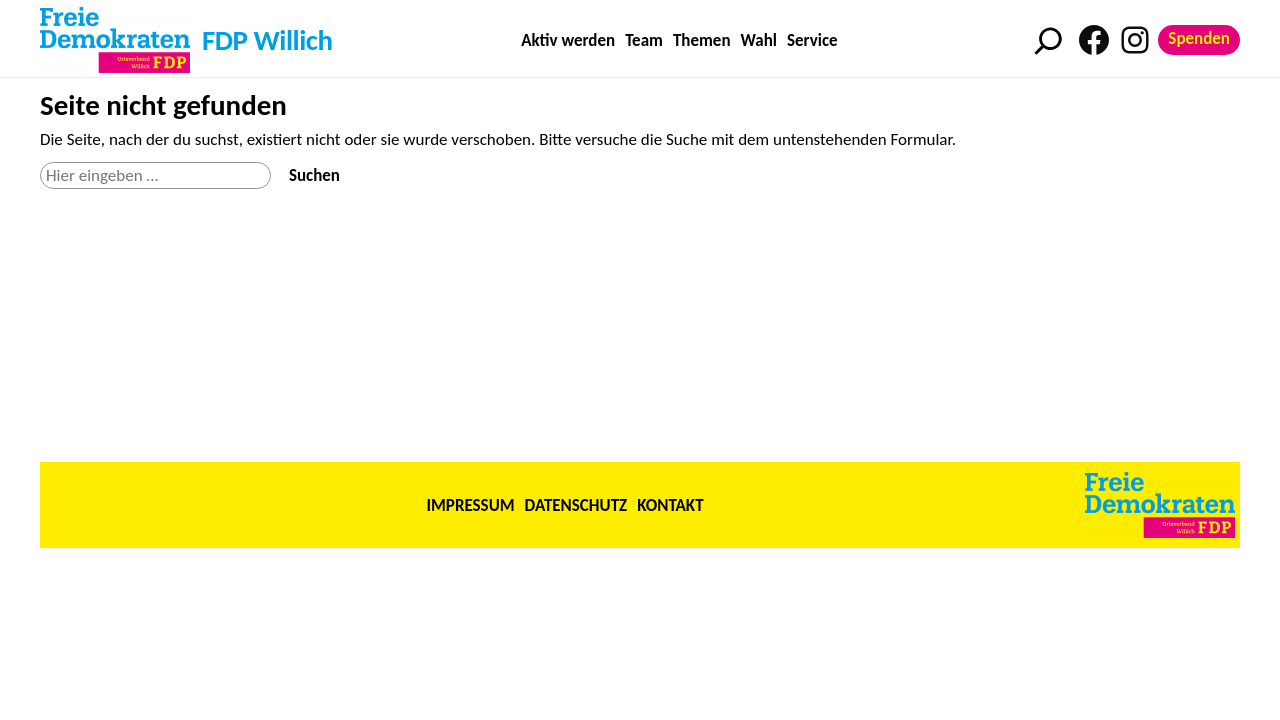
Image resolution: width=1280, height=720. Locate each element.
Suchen (314, 175)
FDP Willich (267, 40)
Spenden (1199, 38)
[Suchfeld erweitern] (1048, 40)
